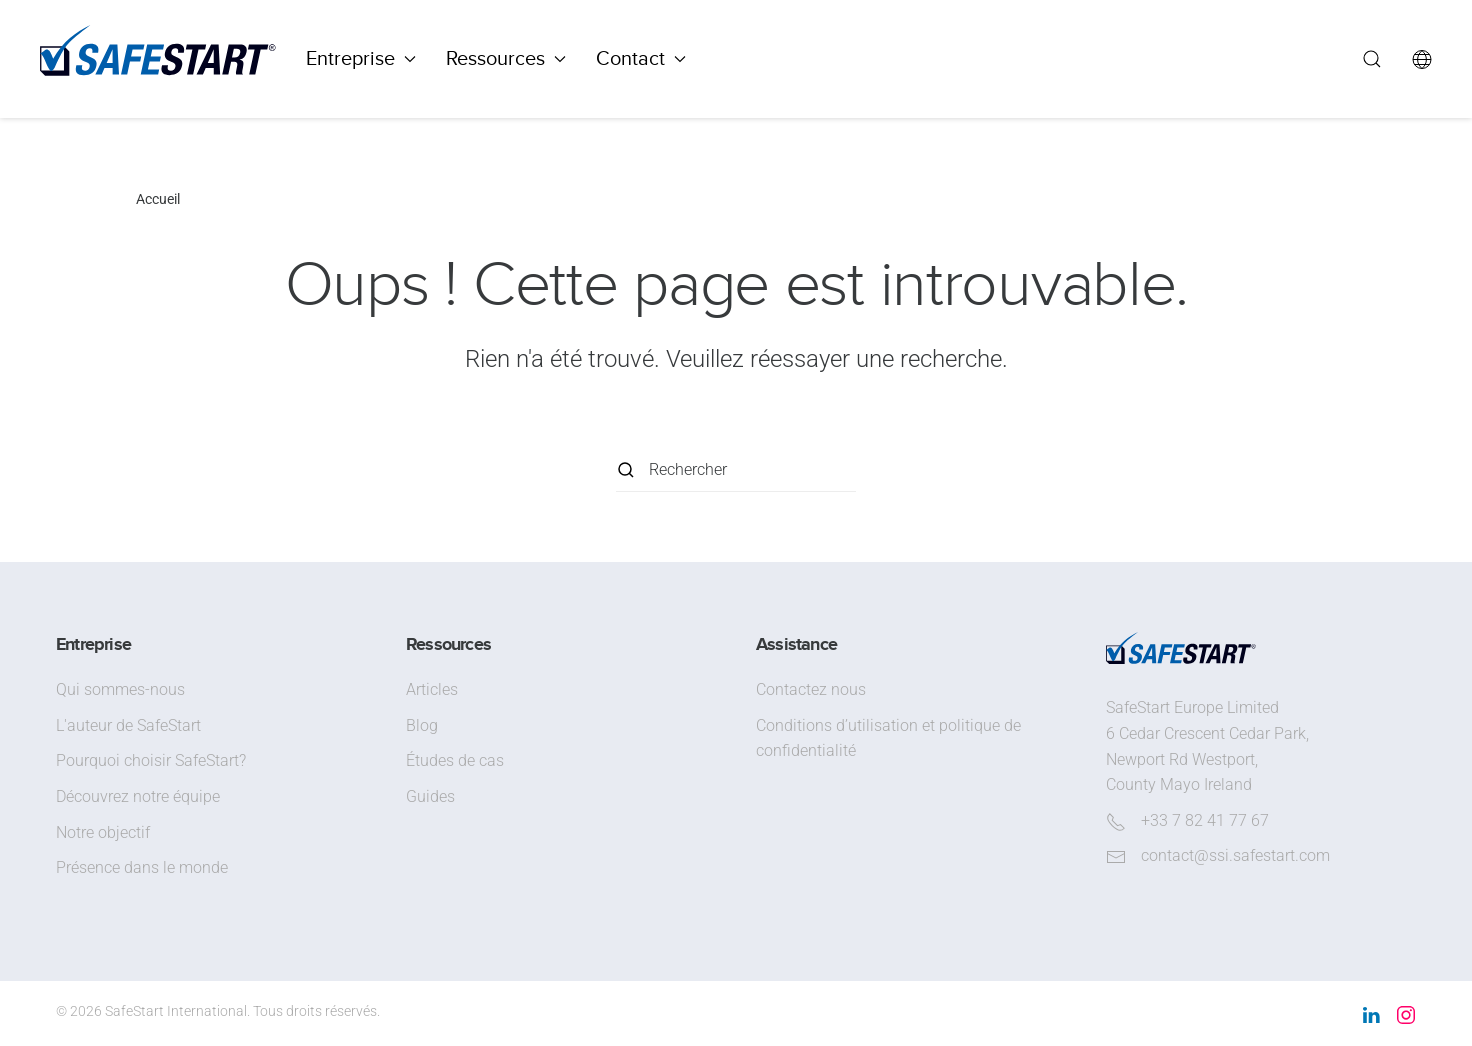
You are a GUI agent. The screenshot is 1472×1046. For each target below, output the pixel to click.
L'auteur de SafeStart (128, 725)
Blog (422, 725)
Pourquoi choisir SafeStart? (151, 760)
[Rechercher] (736, 469)
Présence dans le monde (142, 867)
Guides (430, 796)
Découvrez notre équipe (138, 796)
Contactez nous (811, 689)
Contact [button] (641, 58)
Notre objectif (103, 832)
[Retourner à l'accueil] (158, 59)
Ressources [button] (506, 58)
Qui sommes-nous (120, 689)
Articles (432, 689)
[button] (1372, 59)
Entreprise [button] (361, 58)
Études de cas (455, 760)
